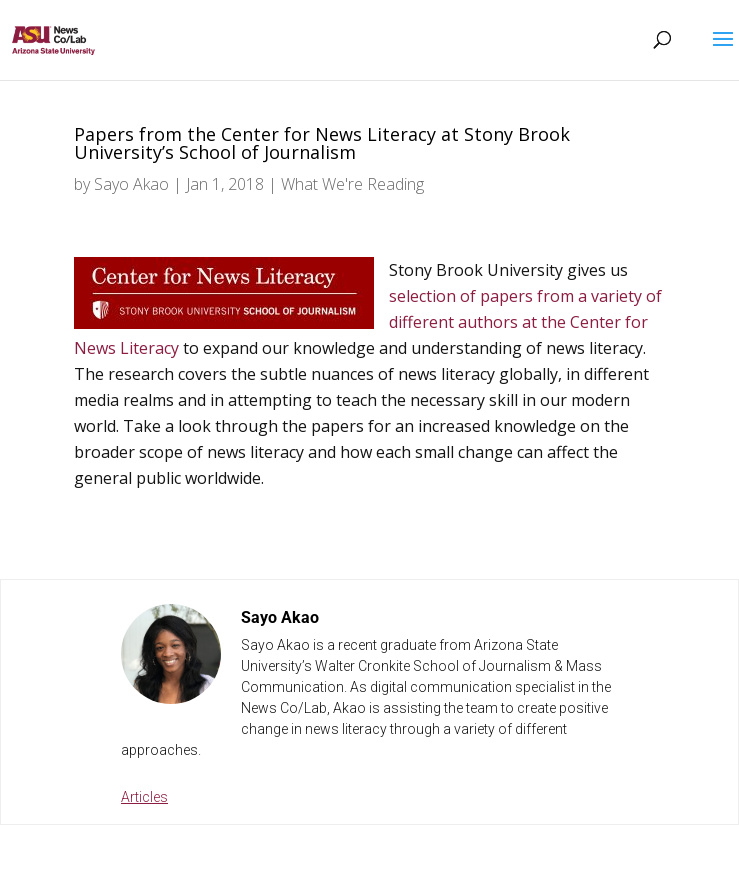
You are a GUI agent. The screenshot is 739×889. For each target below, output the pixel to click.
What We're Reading (352, 184)
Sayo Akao (131, 184)
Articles (144, 797)
